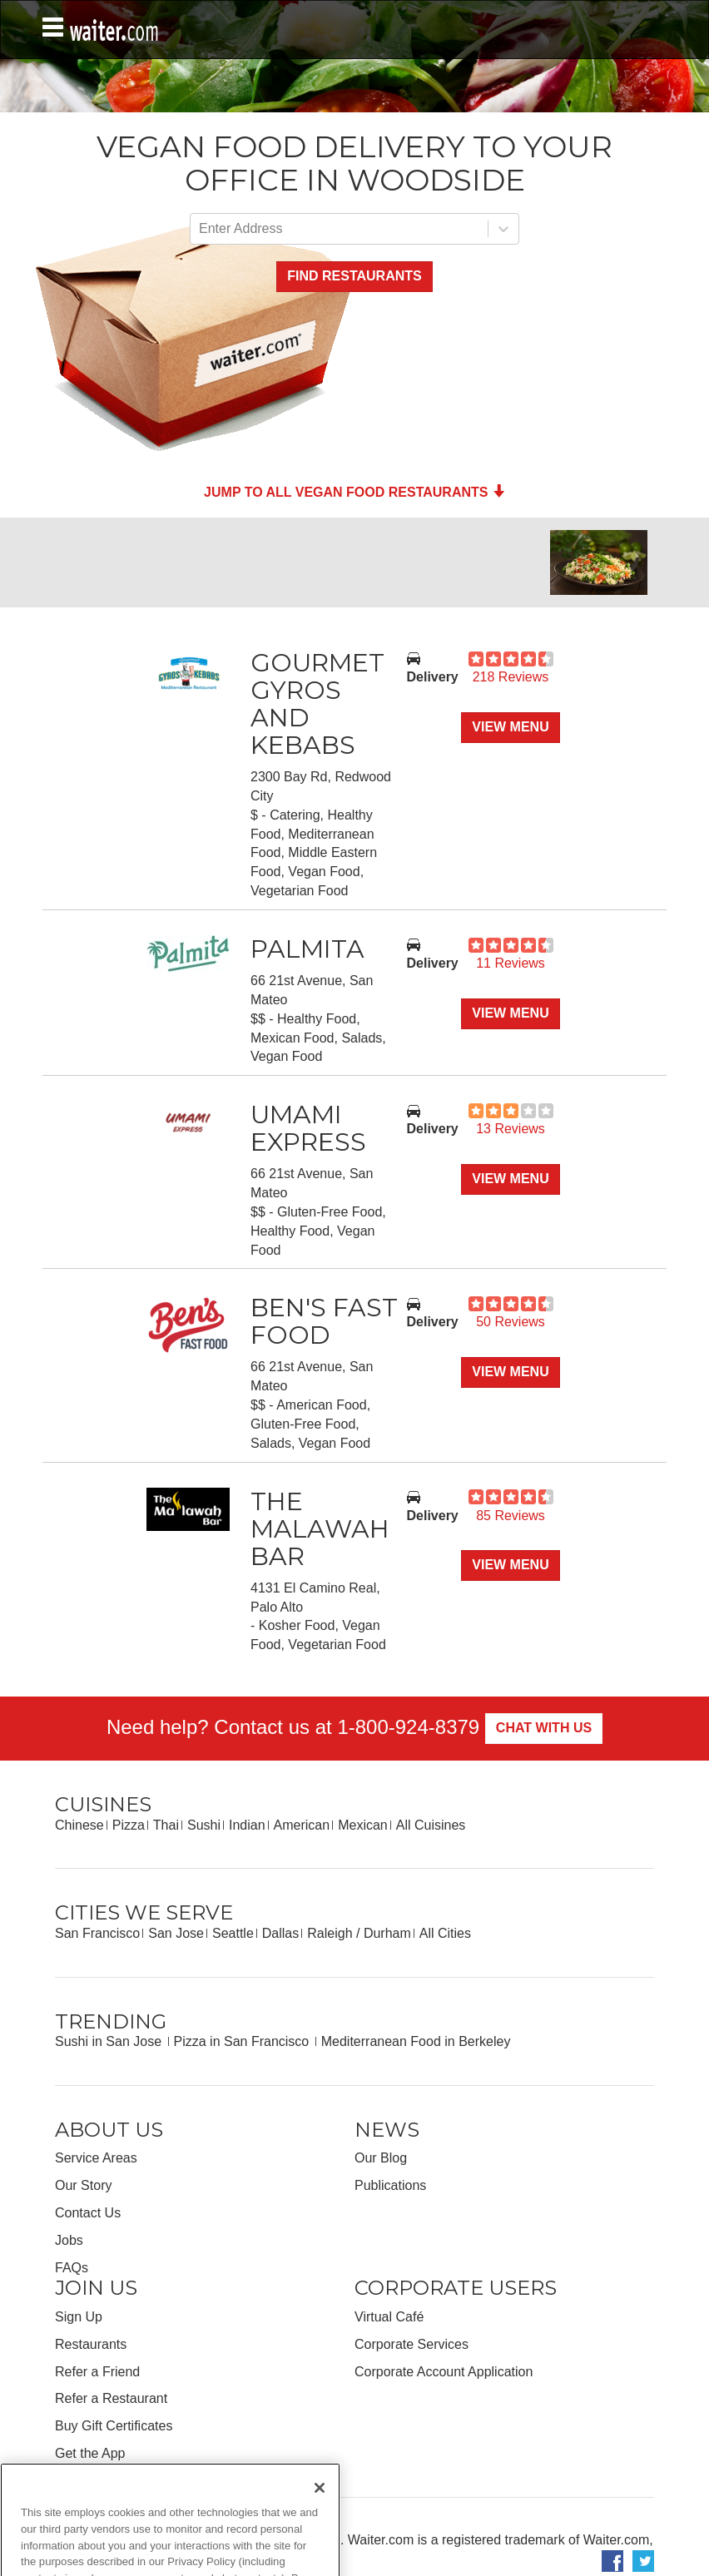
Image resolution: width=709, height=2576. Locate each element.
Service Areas (96, 2158)
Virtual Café (389, 2317)
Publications (390, 2185)
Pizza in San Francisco (243, 2041)
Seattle (233, 1933)
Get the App (90, 2453)
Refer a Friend (97, 2372)
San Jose (176, 1933)
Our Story (83, 2185)
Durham (387, 1933)
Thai (166, 1825)
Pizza (128, 1825)
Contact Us (88, 2213)
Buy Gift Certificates (113, 2426)
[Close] (319, 2520)
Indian (247, 1825)
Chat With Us (544, 1728)
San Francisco (97, 1933)
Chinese (79, 1825)
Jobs (69, 2240)
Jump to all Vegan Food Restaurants (354, 492)
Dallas (280, 1933)
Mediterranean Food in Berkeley (416, 2041)
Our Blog (380, 2158)
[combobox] (200, 229)
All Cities (445, 1933)
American (302, 1825)
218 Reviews (511, 677)
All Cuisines (431, 1825)
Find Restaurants (354, 276)
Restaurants (90, 2344)
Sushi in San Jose (110, 2041)
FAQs (71, 2268)
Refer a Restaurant (111, 2398)
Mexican (363, 1825)
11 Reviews (510, 963)
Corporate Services (411, 2344)
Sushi (204, 1825)
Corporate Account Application (443, 2372)
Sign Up (78, 2317)
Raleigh (329, 1933)
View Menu (510, 727)
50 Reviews (510, 1322)
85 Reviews (510, 1515)
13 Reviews (510, 1129)
